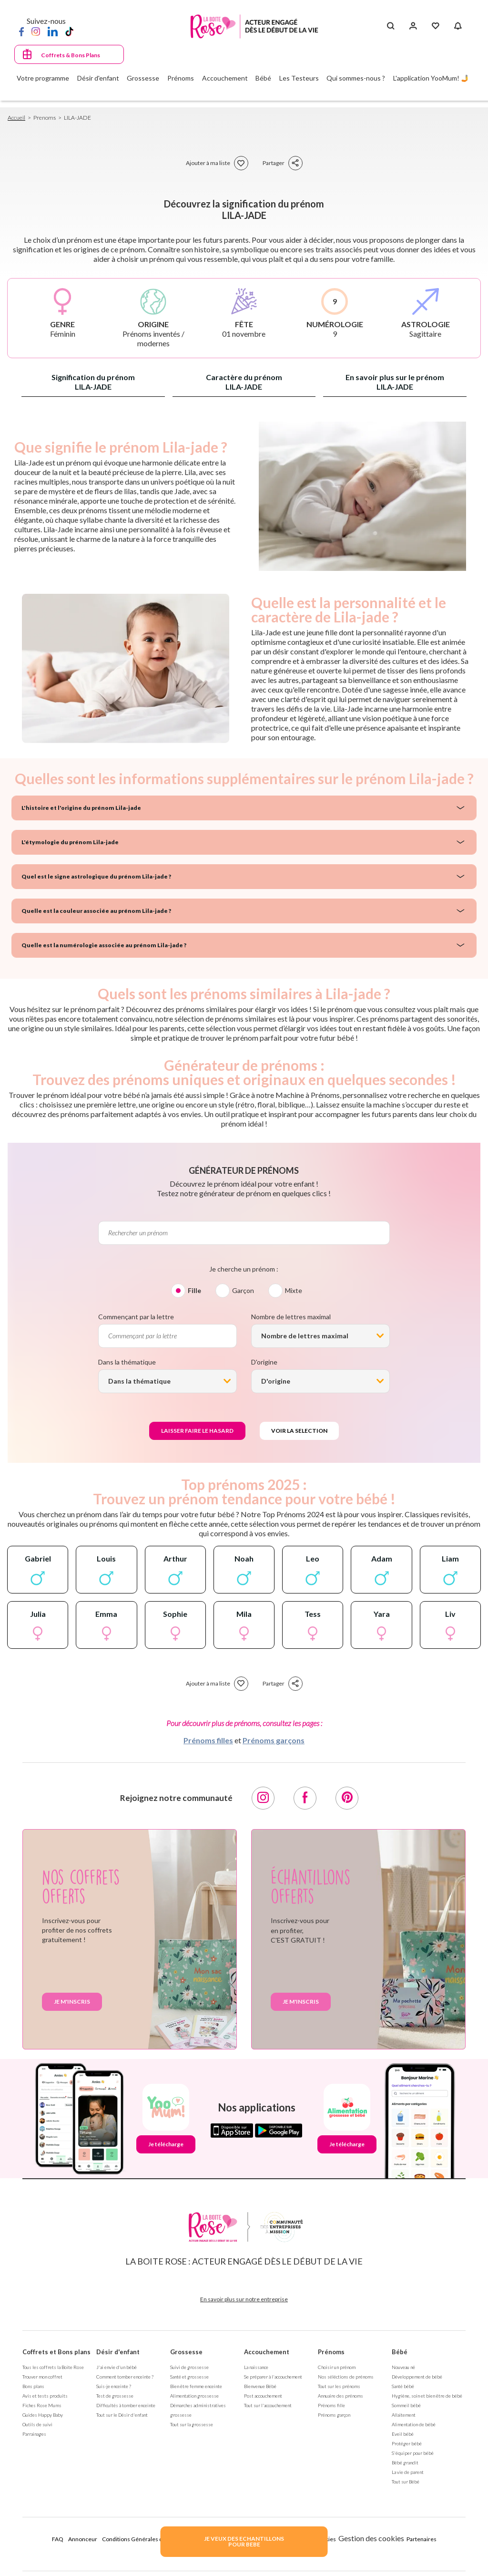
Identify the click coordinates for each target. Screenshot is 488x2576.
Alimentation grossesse (194, 2396)
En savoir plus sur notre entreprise (244, 2299)
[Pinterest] (347, 1798)
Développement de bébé (417, 2376)
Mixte (293, 1290)
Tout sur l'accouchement (268, 2405)
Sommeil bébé (406, 2405)
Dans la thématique (127, 1362)
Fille (194, 1290)
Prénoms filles (208, 1740)
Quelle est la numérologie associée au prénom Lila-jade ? (103, 945)
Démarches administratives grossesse (198, 2410)
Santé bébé (403, 2386)
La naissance (256, 2367)
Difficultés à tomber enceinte (125, 2405)
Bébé (399, 2352)
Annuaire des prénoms (340, 2396)
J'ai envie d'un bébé (116, 2367)
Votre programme (43, 78)
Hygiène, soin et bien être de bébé (427, 2396)
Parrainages (34, 2434)
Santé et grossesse (189, 2376)
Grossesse (186, 2352)
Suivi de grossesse (189, 2367)
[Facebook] (21, 31)
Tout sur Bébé (405, 2481)
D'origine (264, 1362)
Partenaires (422, 2539)
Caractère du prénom (244, 381)
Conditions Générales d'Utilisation (146, 2539)
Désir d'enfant (118, 2352)
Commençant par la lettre (136, 1317)
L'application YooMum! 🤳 (431, 78)
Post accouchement (263, 2396)
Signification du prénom (93, 381)
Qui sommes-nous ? (355, 78)
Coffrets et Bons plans (56, 2352)
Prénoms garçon (334, 2415)
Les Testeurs (299, 78)
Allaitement (404, 2415)
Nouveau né (403, 2367)
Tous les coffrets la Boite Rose (53, 2367)
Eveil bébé (403, 2434)
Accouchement (266, 2352)
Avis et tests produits (45, 2396)
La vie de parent (408, 2472)
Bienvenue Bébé (260, 2386)
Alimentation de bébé (414, 2424)
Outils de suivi (37, 2424)
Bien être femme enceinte (196, 2386)
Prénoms (331, 2352)
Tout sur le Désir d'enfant (122, 2415)
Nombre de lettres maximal (291, 1317)
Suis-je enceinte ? (113, 2386)
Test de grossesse (114, 2396)
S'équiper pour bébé (413, 2453)
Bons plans (33, 2386)
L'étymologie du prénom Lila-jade (70, 842)
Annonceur (82, 2539)
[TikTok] (69, 31)
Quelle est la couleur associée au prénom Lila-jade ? (96, 910)
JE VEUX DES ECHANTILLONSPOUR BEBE (244, 2541)
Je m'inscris (72, 2001)
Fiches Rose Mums (41, 2405)
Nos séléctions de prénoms (346, 2376)
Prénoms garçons (274, 1740)
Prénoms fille (331, 2405)
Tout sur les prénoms (339, 2386)
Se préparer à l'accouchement (273, 2376)
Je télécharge (165, 2144)
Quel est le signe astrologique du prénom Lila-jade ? (96, 876)
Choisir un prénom (337, 2367)
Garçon (243, 1290)
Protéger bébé (407, 2443)
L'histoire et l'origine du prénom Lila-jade (81, 807)
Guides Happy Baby (42, 2415)
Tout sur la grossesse (191, 2424)
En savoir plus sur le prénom (395, 381)
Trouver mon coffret (42, 2376)
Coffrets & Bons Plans (70, 55)
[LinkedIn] (53, 31)
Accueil (16, 117)
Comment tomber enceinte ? (124, 2376)
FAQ (57, 2539)
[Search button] (390, 26)
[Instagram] (35, 31)
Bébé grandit (405, 2462)
